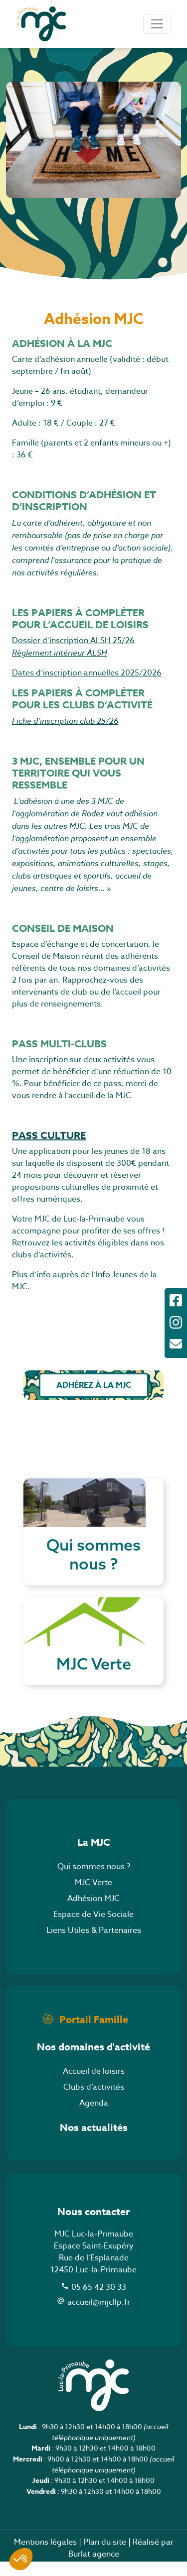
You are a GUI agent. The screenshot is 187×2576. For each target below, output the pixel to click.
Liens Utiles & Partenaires (93, 1945)
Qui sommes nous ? (93, 1881)
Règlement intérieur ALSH (59, 652)
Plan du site (104, 2557)
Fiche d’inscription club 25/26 (65, 720)
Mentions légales (45, 2557)
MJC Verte (93, 1897)
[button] (21, 2559)
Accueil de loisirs (94, 2086)
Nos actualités (94, 2141)
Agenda (93, 2118)
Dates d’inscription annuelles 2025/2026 (87, 673)
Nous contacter (93, 2226)
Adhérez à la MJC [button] (93, 1385)
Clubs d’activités (93, 2102)
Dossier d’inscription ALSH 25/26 (73, 641)
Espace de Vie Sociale (93, 1929)
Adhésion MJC (93, 1913)
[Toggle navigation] (157, 24)
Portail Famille (93, 2033)
